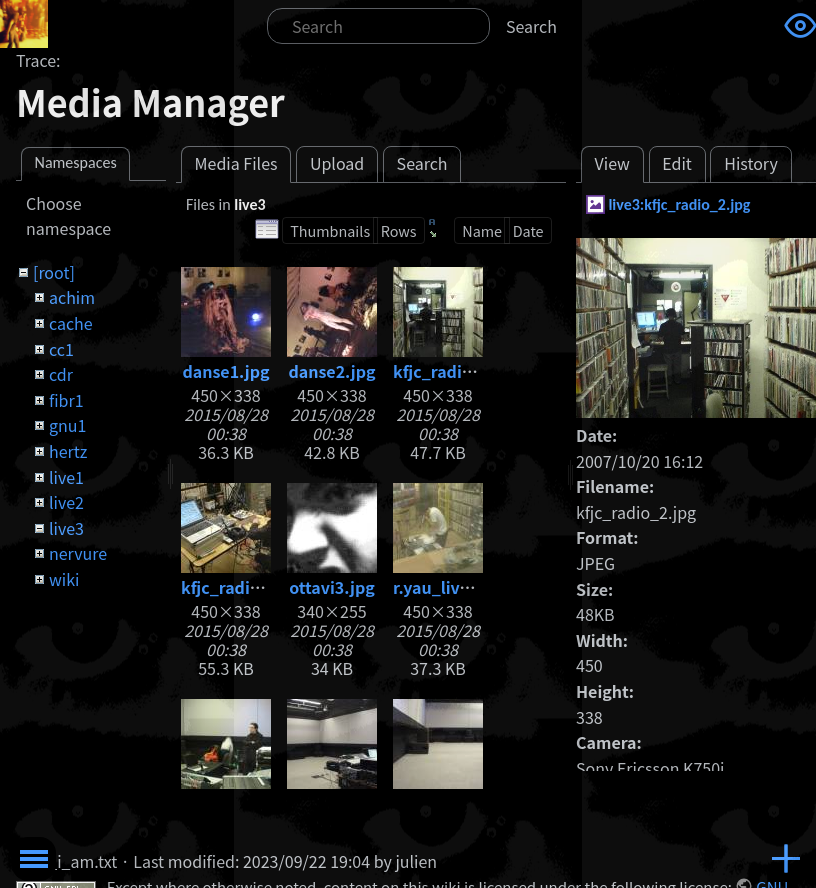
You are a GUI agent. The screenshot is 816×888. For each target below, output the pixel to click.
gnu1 (67, 425)
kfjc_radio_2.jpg (457, 371)
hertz (68, 451)
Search (531, 26)
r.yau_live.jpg (446, 587)
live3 (66, 528)
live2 (66, 502)
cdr (61, 374)
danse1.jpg (225, 371)
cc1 (61, 349)
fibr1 (66, 400)
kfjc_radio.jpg (235, 587)
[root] (54, 272)
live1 (66, 477)
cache (71, 323)
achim (72, 297)
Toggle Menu (34, 859)
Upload (337, 163)
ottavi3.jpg (332, 587)
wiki (64, 579)
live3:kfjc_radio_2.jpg (679, 204)
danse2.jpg (331, 371)
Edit (677, 163)
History (751, 163)
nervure (78, 553)
